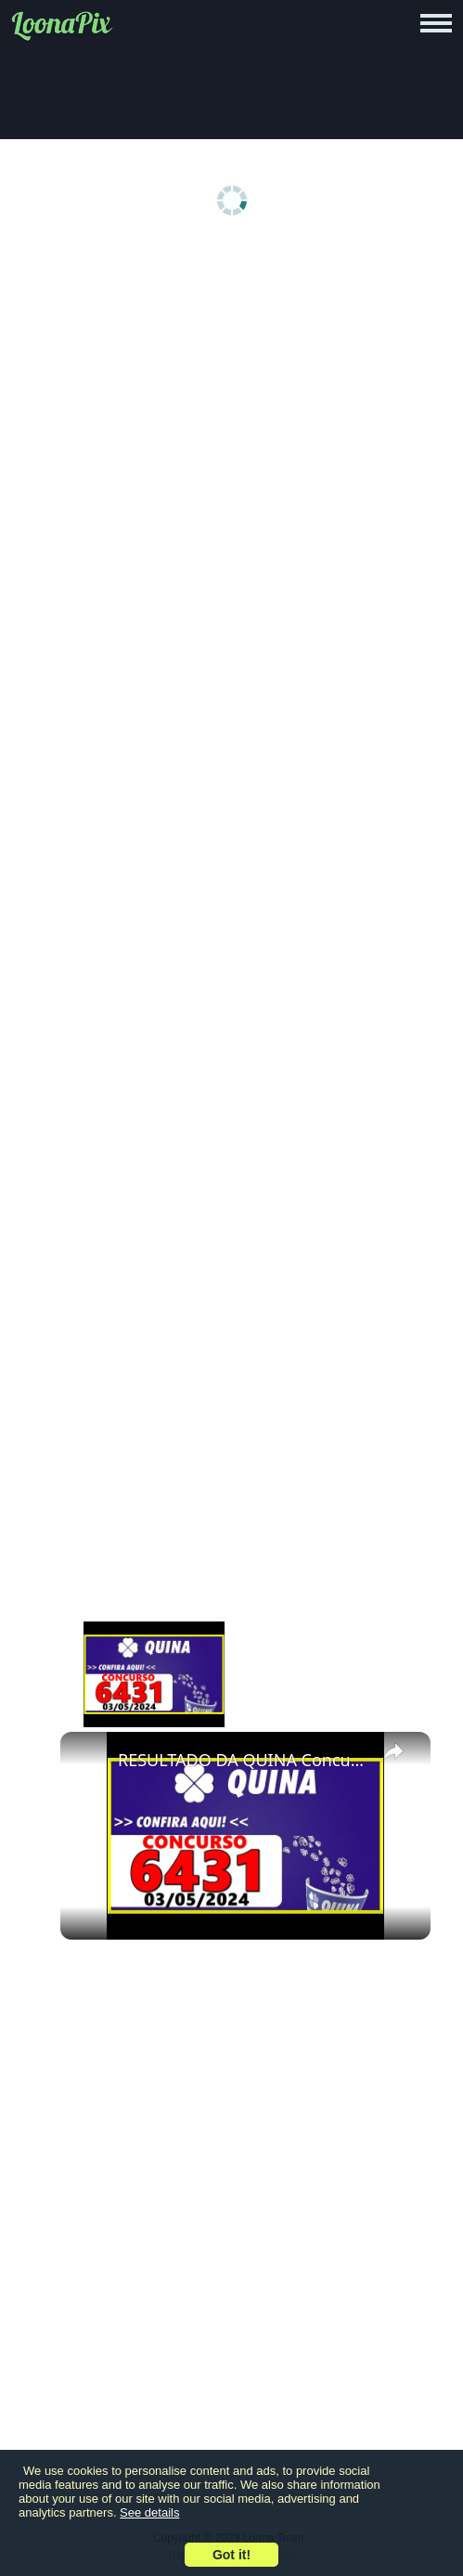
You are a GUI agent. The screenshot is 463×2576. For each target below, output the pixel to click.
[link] (90, 1761)
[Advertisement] (236, 391)
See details (149, 2512)
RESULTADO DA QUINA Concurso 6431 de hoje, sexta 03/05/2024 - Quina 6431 (242, 1760)
